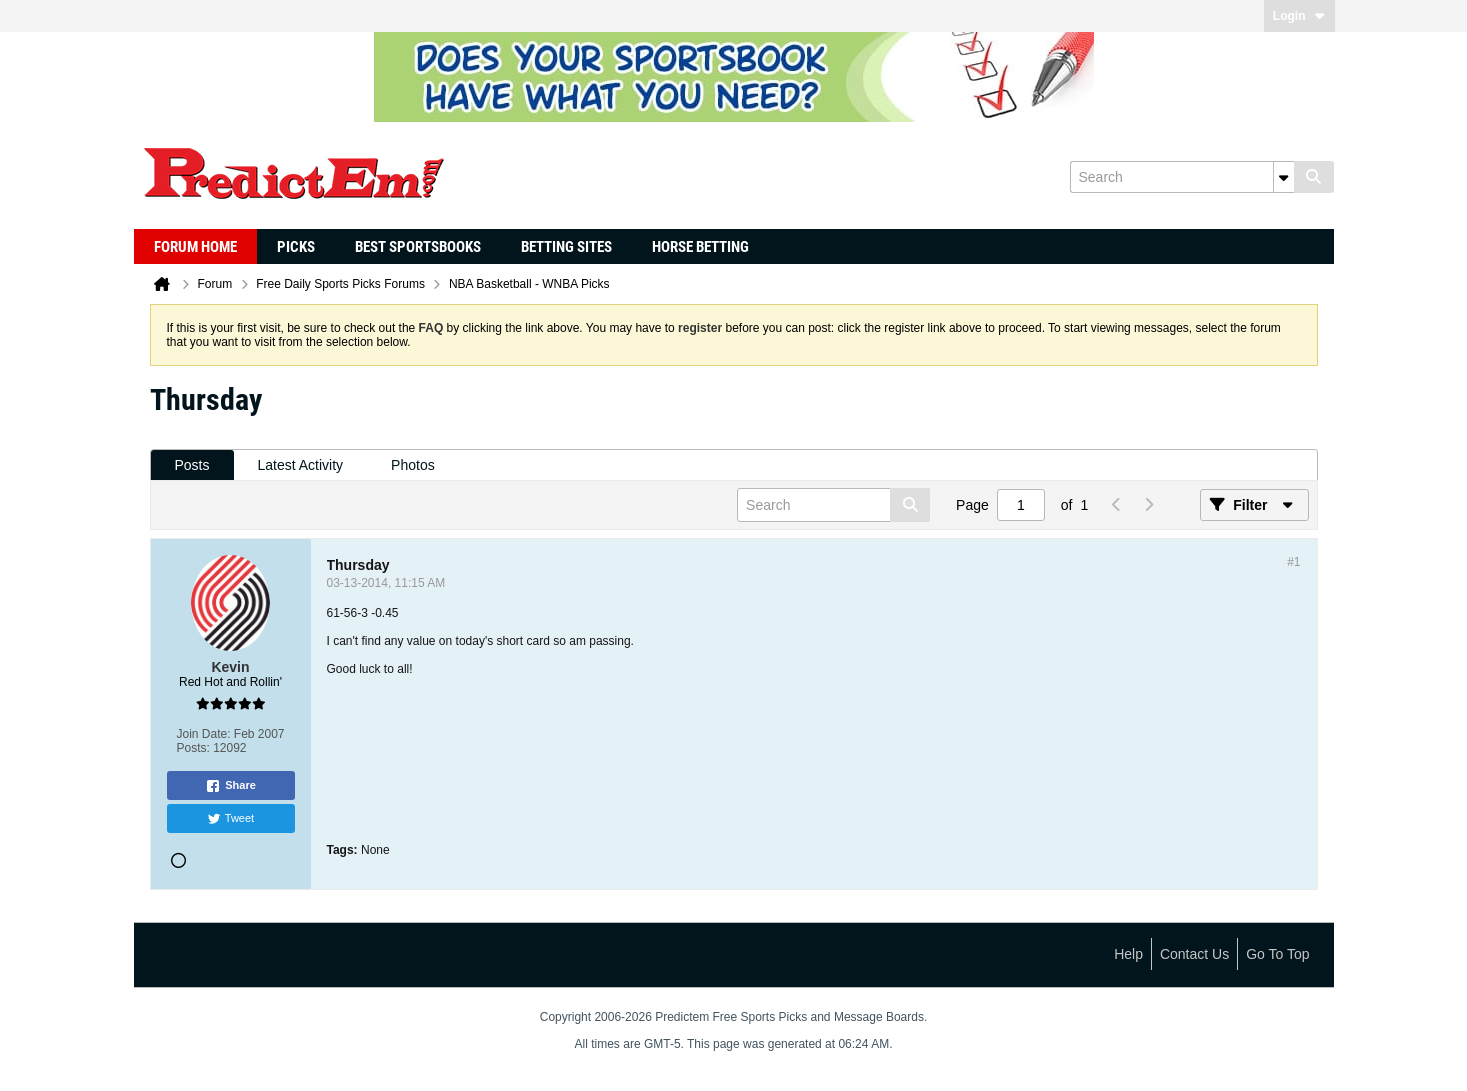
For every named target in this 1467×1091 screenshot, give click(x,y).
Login (1299, 16)
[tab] (192, 465)
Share (230, 786)
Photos (413, 465)
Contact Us (1194, 954)
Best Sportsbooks (418, 247)
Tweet (230, 819)
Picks (296, 247)
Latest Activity (301, 465)
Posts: (192, 748)
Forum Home (195, 247)
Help (1128, 954)
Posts (192, 465)
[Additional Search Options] (1284, 177)
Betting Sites (566, 247)
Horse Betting (700, 247)
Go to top (1277, 954)
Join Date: (203, 734)
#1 (1293, 562)
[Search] (1182, 177)
